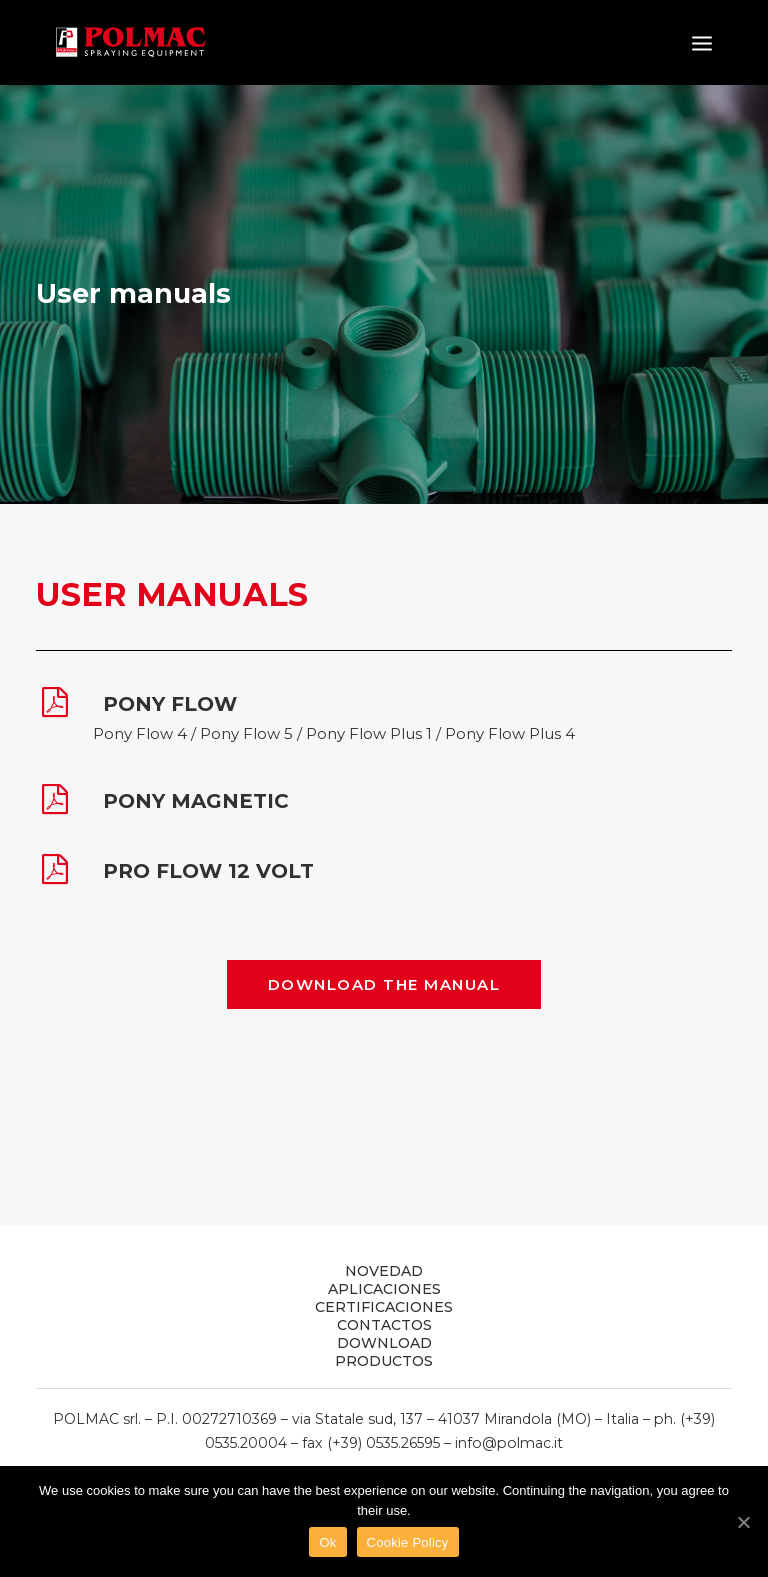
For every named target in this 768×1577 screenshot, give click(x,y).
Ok (327, 1542)
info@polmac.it (509, 1443)
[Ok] (743, 1522)
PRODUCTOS (384, 1361)
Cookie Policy (408, 1542)
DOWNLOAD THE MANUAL (384, 984)
